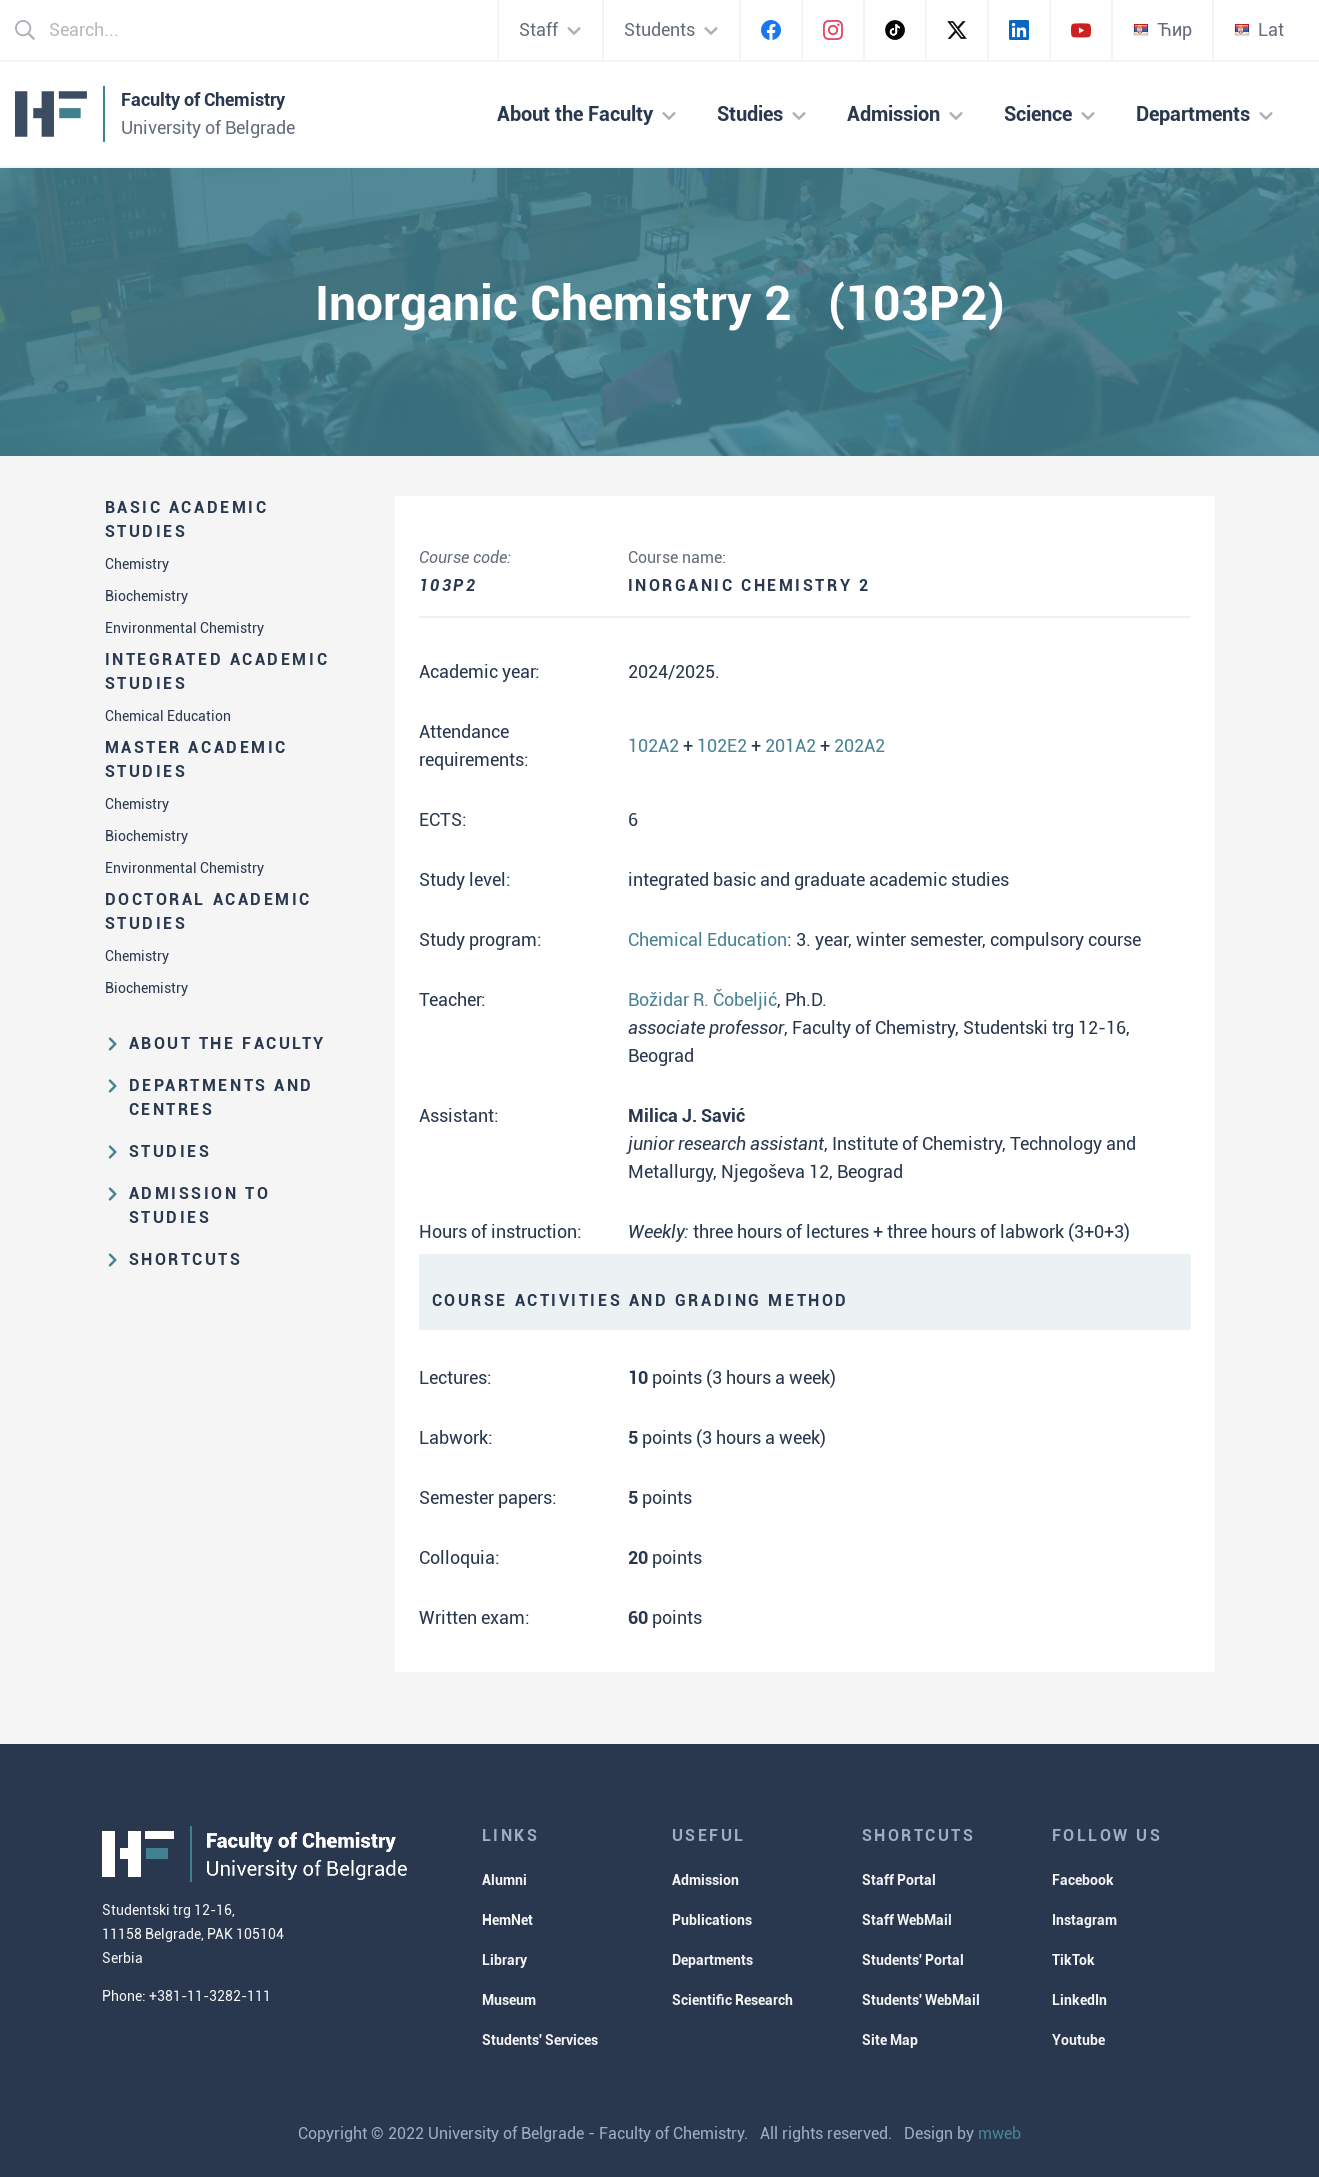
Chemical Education (168, 716)
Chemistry (137, 564)
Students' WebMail (921, 2000)
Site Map (890, 2040)
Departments (712, 1960)
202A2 (859, 745)
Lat (1259, 29)
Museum (509, 2000)
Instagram (1084, 1920)
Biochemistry (146, 596)
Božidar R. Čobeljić (702, 999)
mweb (999, 2133)
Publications (712, 1920)
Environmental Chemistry (184, 628)
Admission (705, 1880)
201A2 (790, 745)
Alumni (504, 1880)
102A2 (653, 745)
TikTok (1073, 1960)
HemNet (507, 1920)
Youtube (1078, 2040)
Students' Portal (913, 1960)
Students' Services (540, 2040)
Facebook (1083, 1880)
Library (504, 1960)
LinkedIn (1079, 2000)
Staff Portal (899, 1880)
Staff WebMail (907, 1920)
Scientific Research (732, 2000)
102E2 (722, 745)
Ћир (1162, 29)
